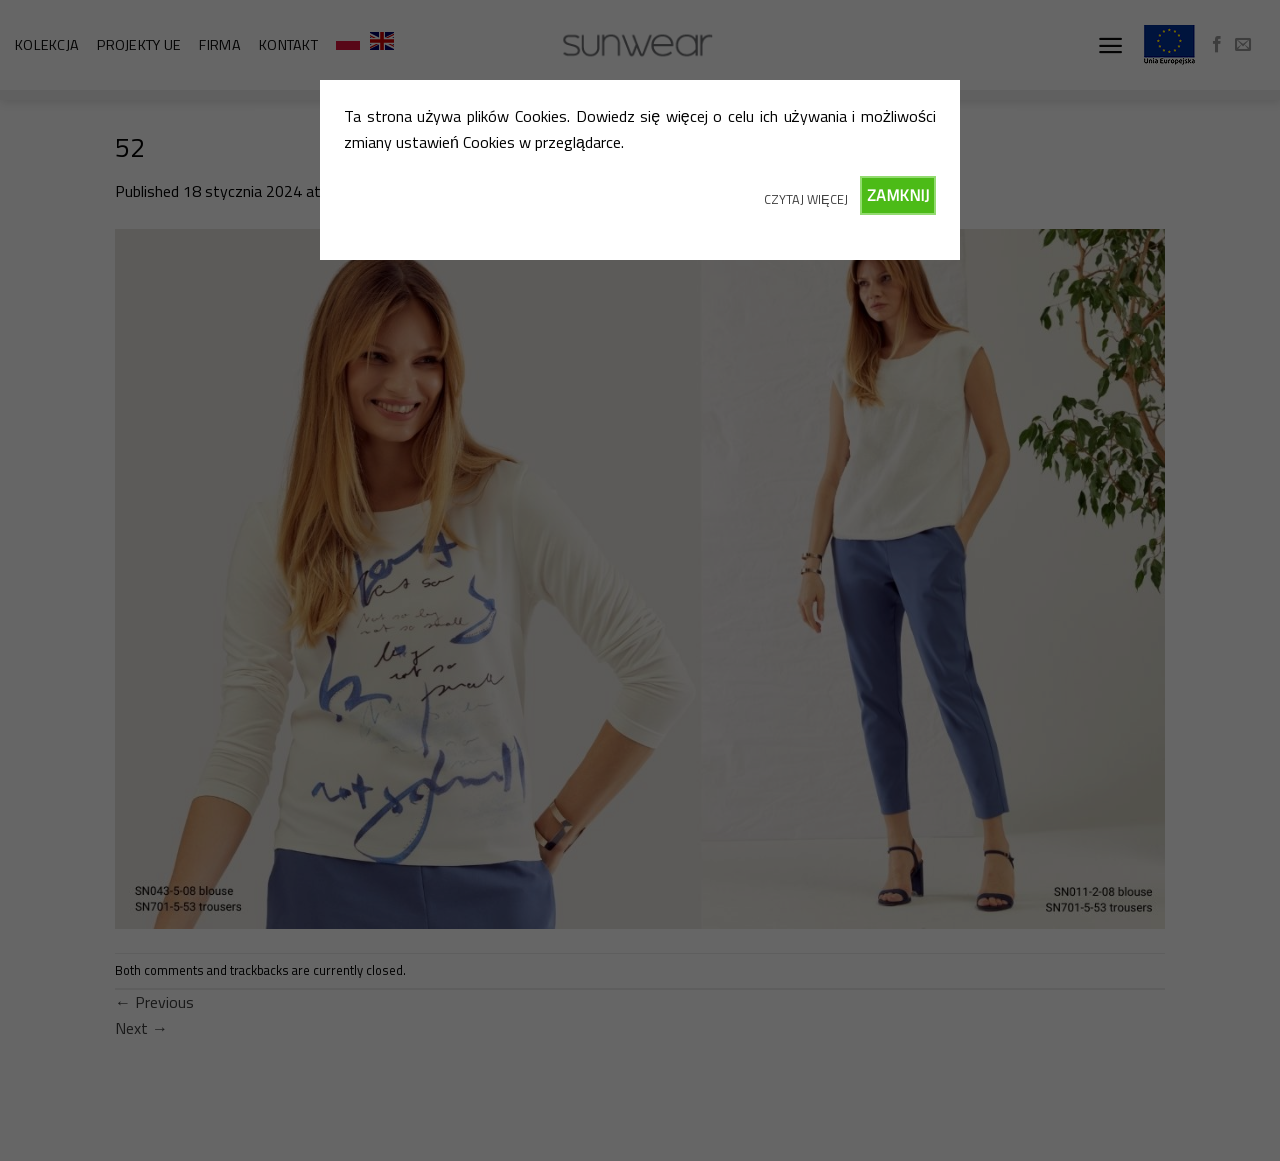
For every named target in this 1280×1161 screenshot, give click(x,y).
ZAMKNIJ (898, 195)
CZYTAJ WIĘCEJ (806, 199)
